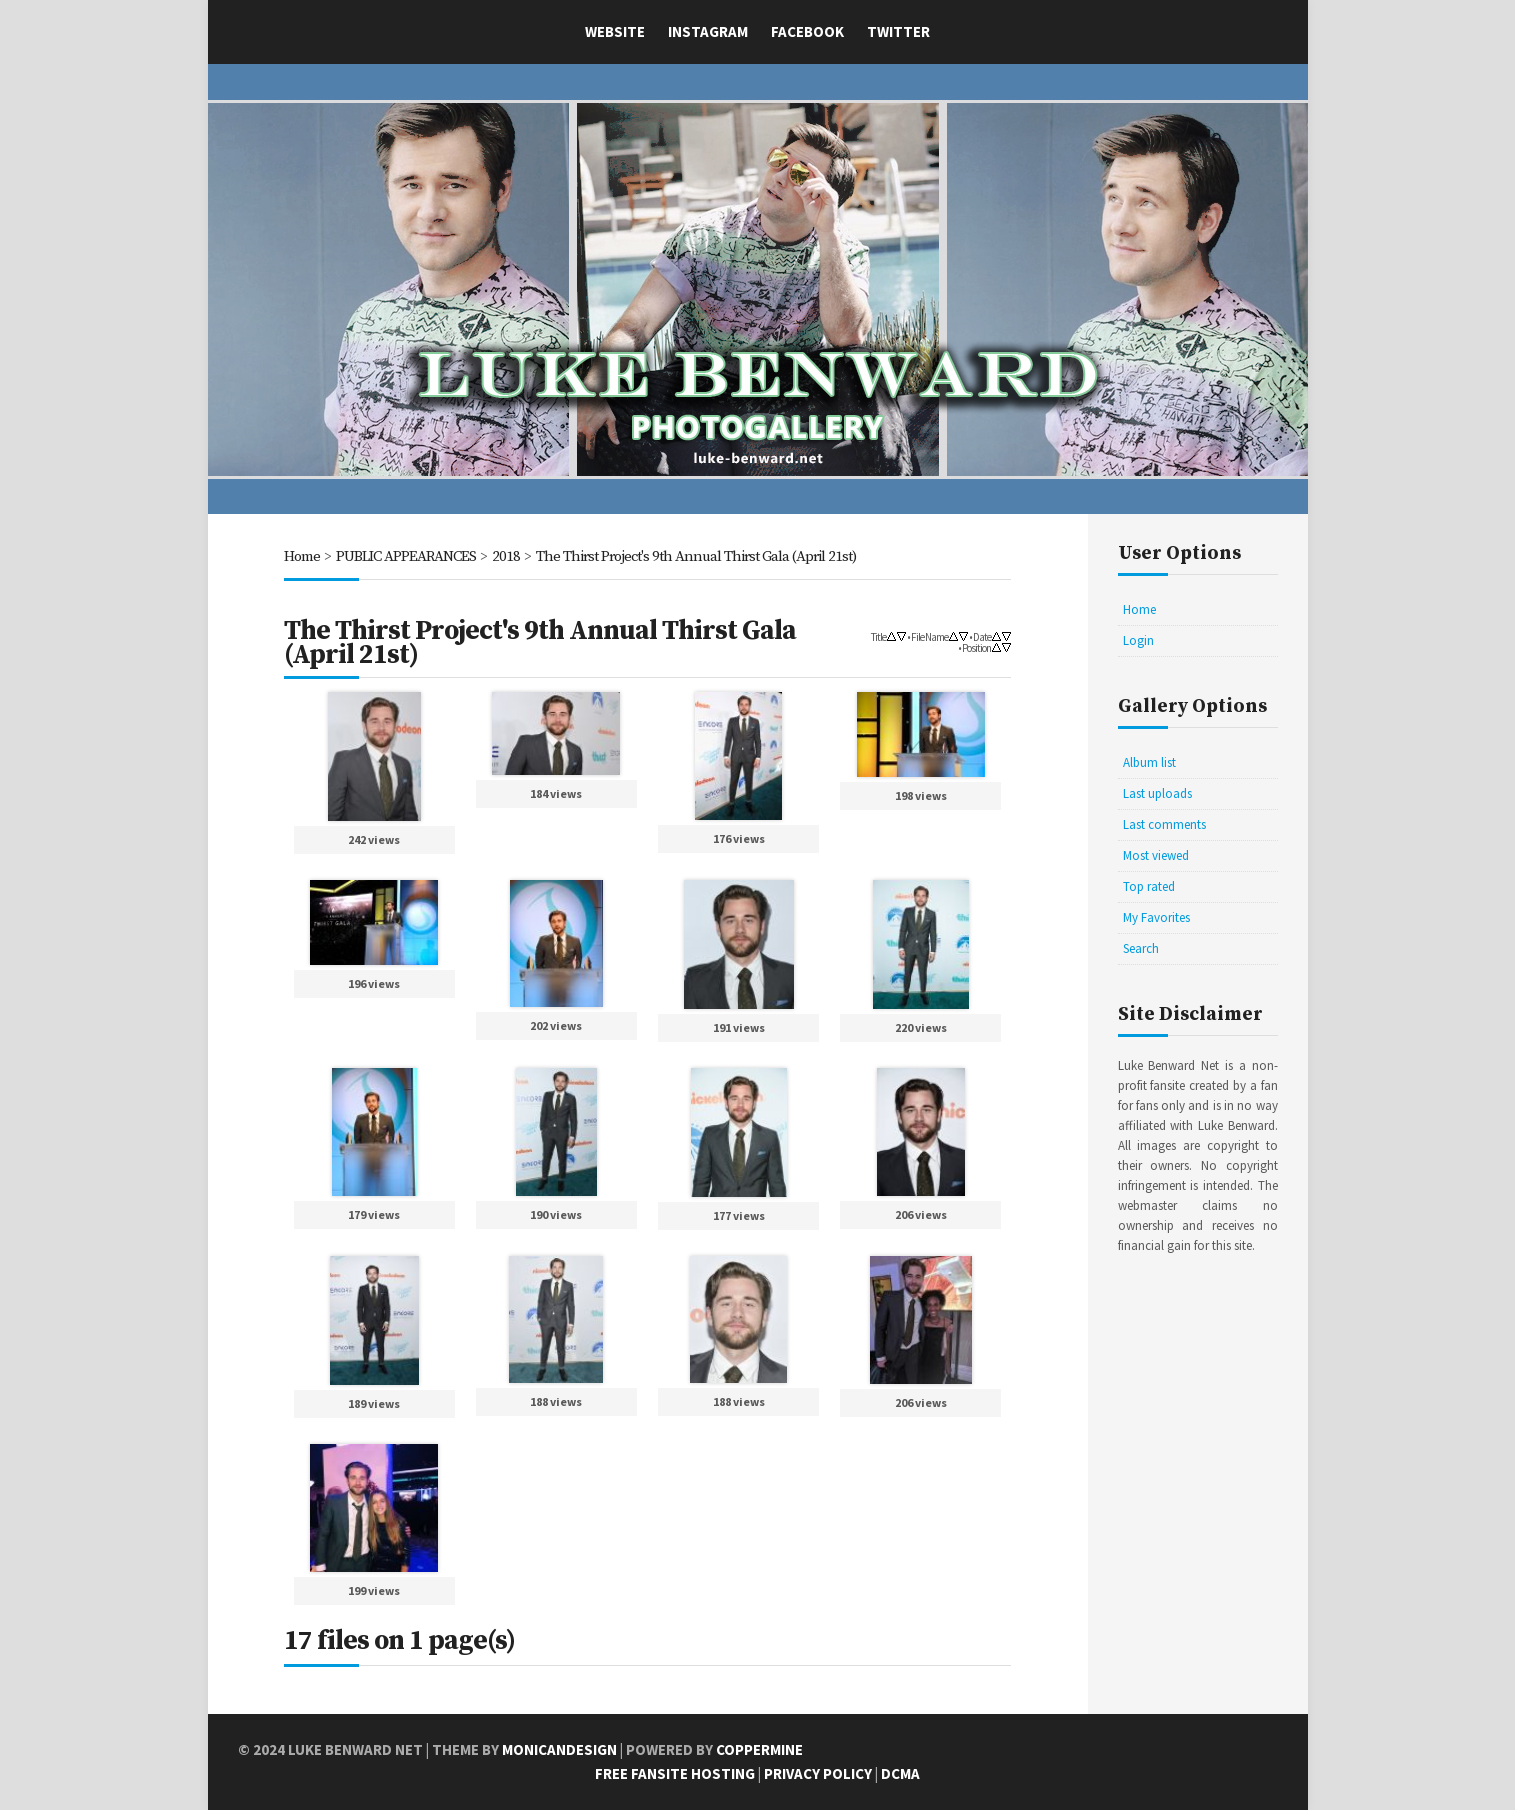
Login (1138, 640)
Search (1141, 948)
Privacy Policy (818, 1773)
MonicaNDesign (559, 1749)
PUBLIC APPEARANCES (406, 556)
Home (302, 556)
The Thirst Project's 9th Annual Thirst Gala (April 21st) (696, 556)
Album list (1149, 762)
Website (615, 31)
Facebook (807, 31)
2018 (506, 556)
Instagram (708, 31)
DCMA (900, 1773)
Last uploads (1157, 793)
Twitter (898, 31)
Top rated (1149, 886)
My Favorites (1156, 917)
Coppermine (759, 1749)
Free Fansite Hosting (675, 1773)
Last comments (1164, 824)
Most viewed (1156, 855)
